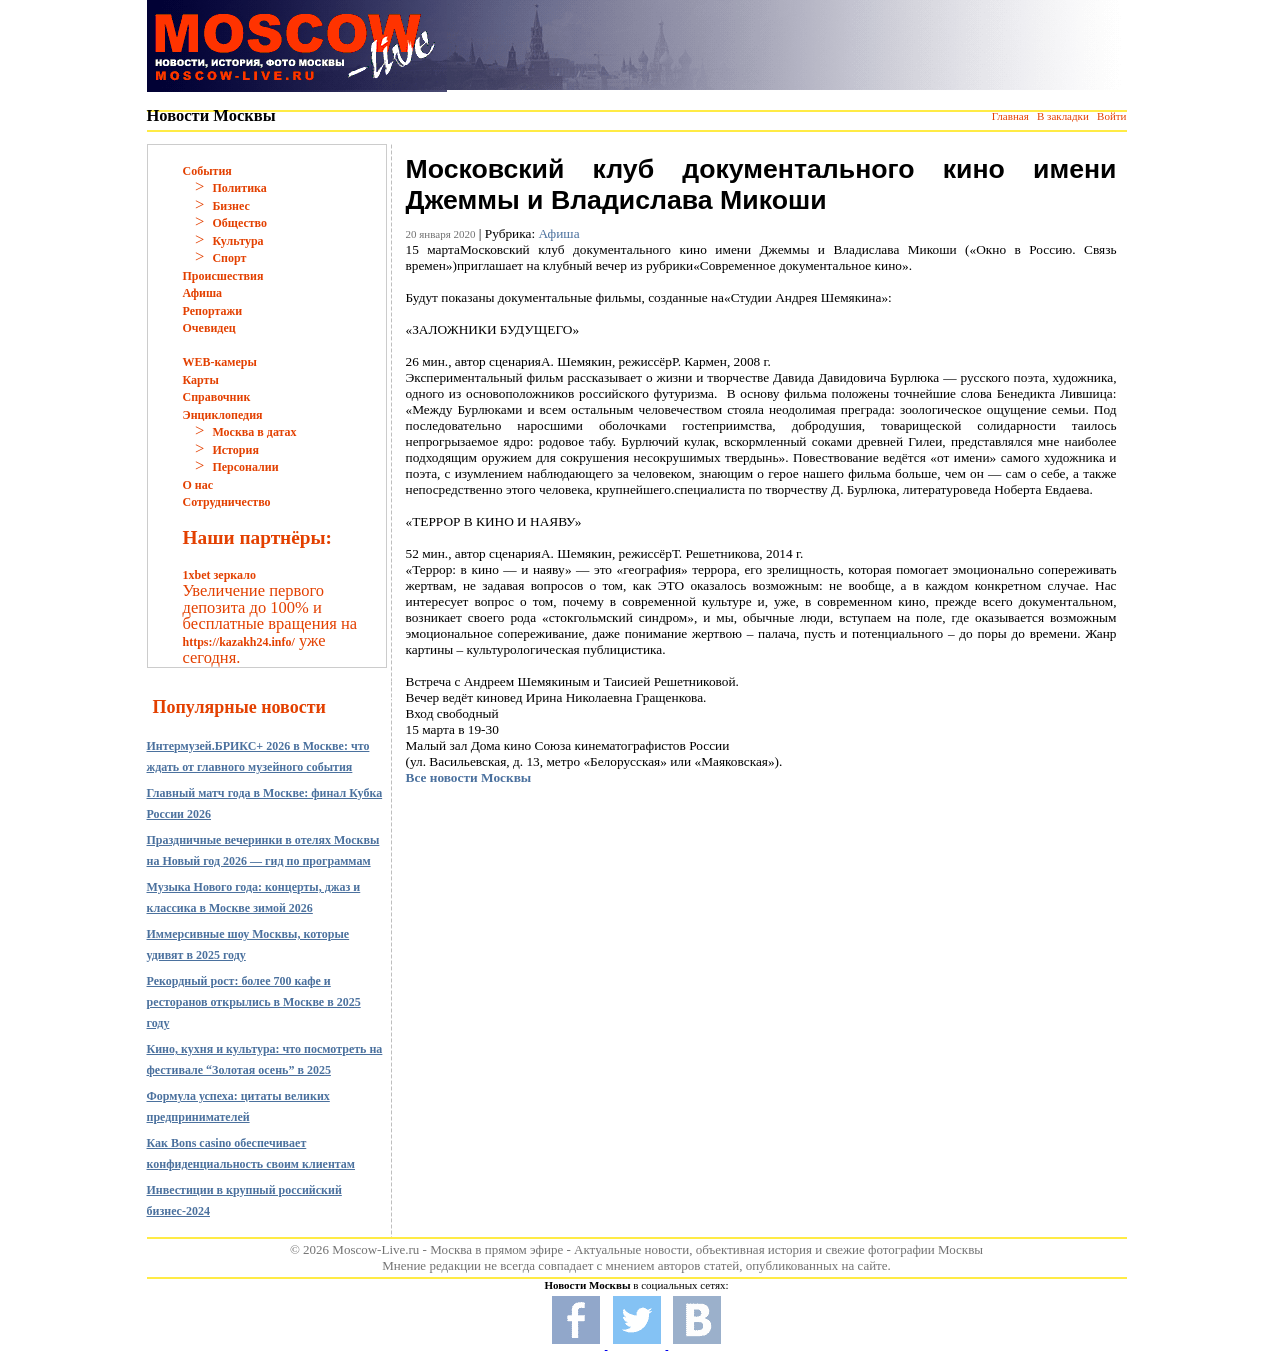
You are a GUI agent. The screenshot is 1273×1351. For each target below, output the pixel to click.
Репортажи (213, 311)
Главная (1010, 116)
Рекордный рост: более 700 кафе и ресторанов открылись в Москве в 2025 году (254, 1002)
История (235, 450)
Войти (1111, 116)
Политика (239, 188)
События (207, 171)
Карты (201, 380)
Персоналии (245, 467)
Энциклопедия (223, 415)
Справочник (217, 397)
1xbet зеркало (219, 575)
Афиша (203, 293)
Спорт (229, 258)
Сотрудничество (227, 502)
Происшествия (223, 276)
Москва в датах (254, 432)
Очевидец (209, 328)
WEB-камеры (220, 362)
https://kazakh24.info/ (239, 642)
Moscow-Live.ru (375, 1249)
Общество (239, 223)
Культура (237, 241)
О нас (198, 485)
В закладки (1063, 116)
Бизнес (230, 206)
